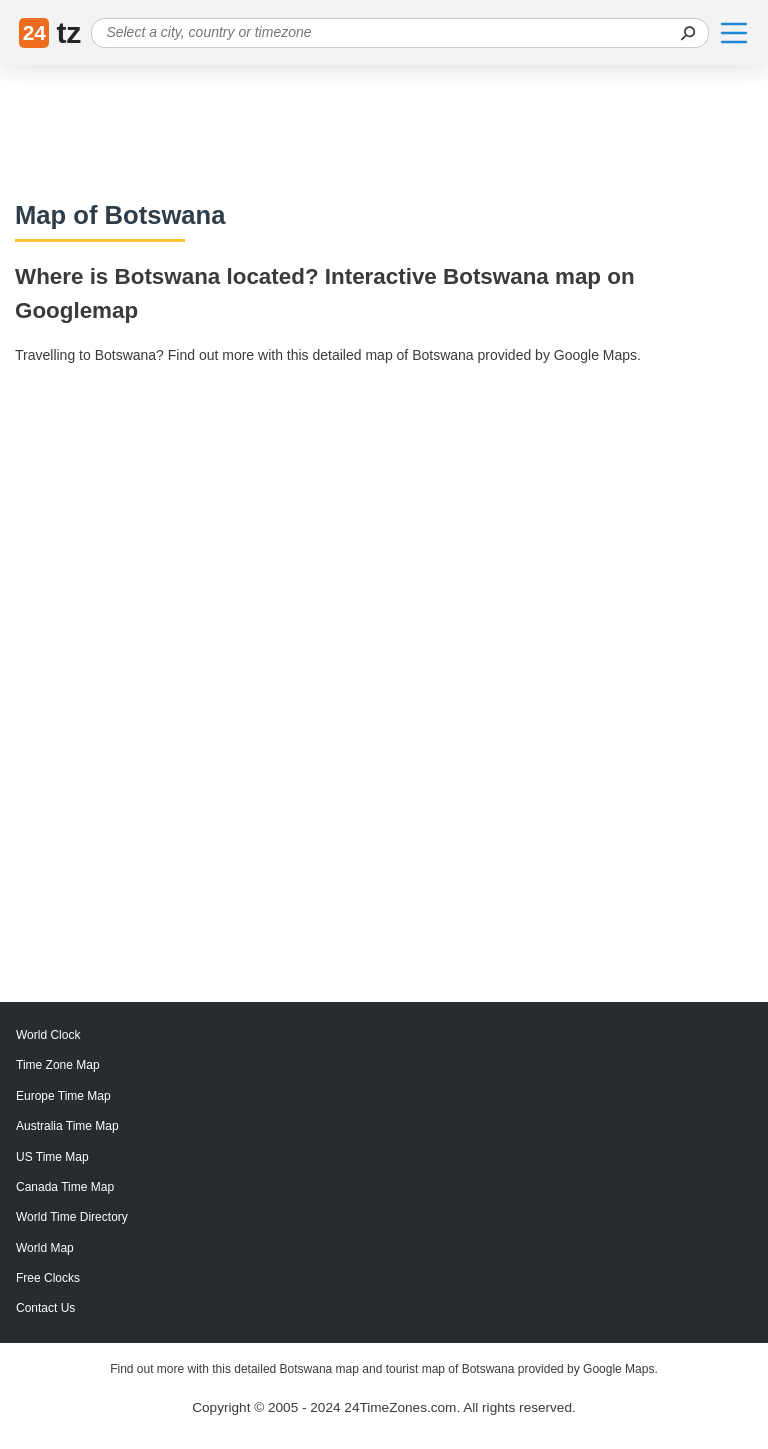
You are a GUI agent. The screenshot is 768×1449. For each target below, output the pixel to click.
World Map (45, 1248)
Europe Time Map (63, 1096)
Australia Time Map (67, 1126)
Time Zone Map (58, 1065)
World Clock (48, 1035)
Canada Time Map (65, 1187)
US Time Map (52, 1157)
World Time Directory (72, 1217)
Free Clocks (48, 1278)
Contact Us (45, 1308)
